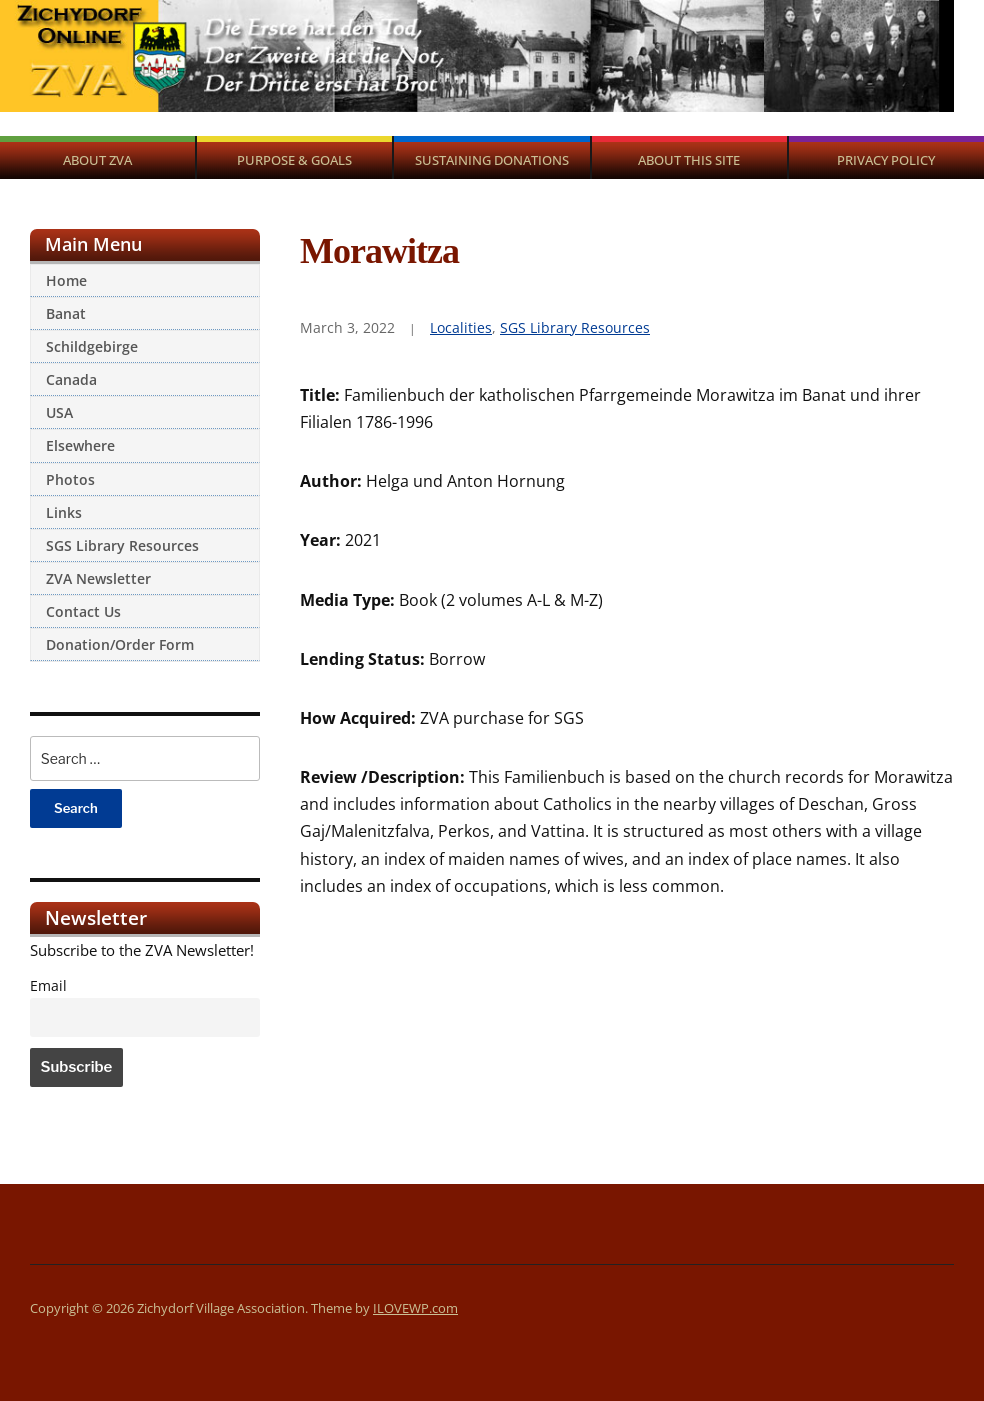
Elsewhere (80, 445)
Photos (70, 479)
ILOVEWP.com (415, 1308)
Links (64, 512)
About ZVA (97, 160)
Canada (71, 379)
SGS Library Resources (122, 545)
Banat (66, 313)
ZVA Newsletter (98, 578)
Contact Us (83, 611)
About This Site (689, 160)
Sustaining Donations (492, 160)
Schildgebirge (92, 346)
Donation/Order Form (120, 644)
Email (48, 986)
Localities (461, 327)
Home (66, 280)
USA (59, 412)
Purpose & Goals (294, 160)
